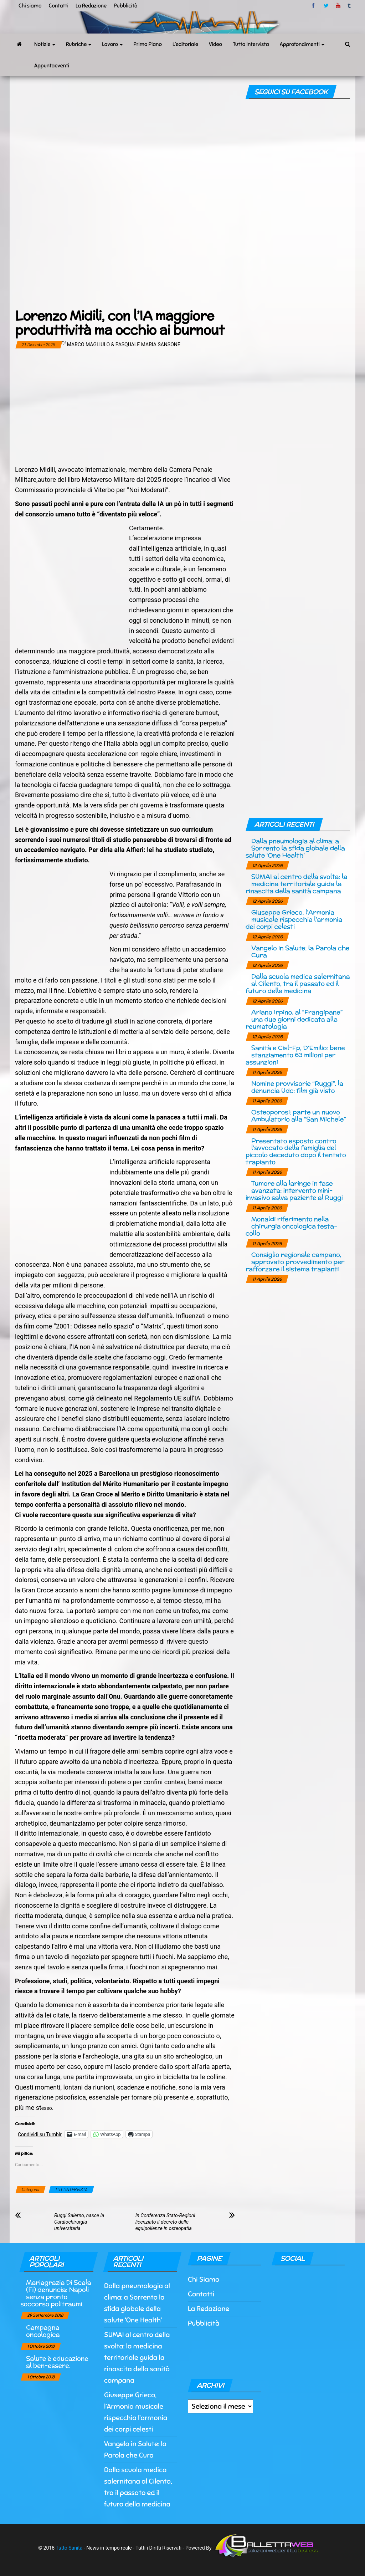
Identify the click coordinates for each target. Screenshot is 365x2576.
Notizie (44, 44)
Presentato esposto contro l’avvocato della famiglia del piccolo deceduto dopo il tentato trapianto (296, 1151)
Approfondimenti (302, 44)
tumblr (349, 5)
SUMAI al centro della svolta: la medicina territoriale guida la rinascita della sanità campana (297, 883)
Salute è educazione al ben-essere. (57, 2362)
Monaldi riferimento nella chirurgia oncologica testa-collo (291, 1226)
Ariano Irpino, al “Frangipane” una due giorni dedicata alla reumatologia (294, 1019)
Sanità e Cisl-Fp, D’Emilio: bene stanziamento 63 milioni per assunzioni (295, 1054)
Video (215, 44)
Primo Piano (147, 44)
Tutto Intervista (251, 44)
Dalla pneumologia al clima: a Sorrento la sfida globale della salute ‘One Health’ (295, 847)
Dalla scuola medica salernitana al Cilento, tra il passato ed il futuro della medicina (298, 983)
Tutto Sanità (69, 2548)
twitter (326, 5)
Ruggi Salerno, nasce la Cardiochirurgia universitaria (79, 2222)
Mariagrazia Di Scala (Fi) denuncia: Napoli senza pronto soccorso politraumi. (55, 2293)
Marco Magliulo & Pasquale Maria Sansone (123, 344)
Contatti (58, 5)
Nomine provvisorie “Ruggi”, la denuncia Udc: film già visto (297, 1087)
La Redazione (91, 5)
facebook (314, 5)
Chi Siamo (203, 2279)
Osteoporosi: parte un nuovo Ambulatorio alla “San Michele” (298, 1115)
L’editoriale (185, 44)
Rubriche (79, 44)
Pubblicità (126, 5)
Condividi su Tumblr (40, 2134)
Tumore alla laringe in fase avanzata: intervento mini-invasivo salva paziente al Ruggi (294, 1190)
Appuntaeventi (51, 65)
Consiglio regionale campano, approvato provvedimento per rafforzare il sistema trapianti (295, 1261)
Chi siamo (30, 5)
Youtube (338, 5)
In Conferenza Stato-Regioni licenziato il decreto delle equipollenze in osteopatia (165, 2222)
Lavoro (112, 44)
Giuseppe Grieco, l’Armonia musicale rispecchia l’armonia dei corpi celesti (294, 919)
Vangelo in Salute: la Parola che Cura (300, 951)
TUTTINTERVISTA (71, 2189)
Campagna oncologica (43, 2331)
